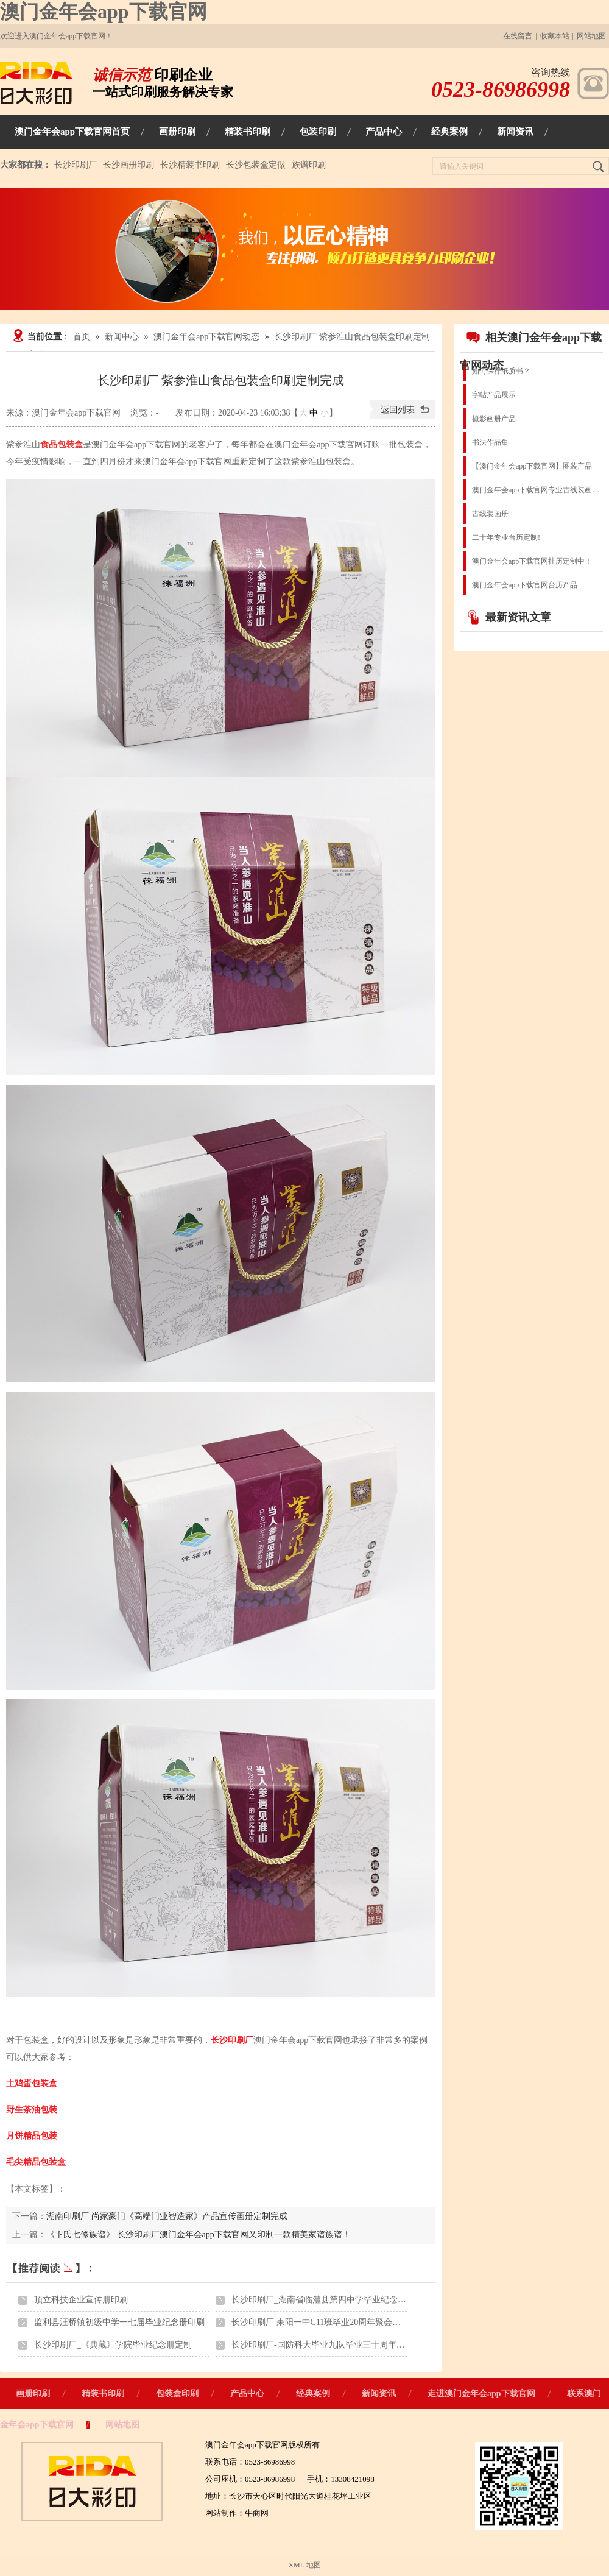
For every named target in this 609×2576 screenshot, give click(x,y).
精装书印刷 (103, 2393)
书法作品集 (490, 442)
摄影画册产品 (494, 418)
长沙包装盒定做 (256, 164)
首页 (81, 336)
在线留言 (517, 36)
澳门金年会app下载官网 (103, 12)
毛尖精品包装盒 (36, 2162)
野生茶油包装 (31, 2109)
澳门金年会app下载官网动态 (206, 336)
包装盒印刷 (177, 2393)
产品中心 (247, 2393)
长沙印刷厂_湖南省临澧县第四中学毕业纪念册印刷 (327, 2299)
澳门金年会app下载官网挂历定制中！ (532, 561)
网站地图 (591, 36)
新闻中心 (122, 336)
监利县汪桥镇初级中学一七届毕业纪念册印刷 (119, 2322)
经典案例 (313, 2393)
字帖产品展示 (494, 395)
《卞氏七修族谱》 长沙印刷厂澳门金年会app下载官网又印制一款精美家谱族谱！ (198, 2234)
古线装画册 (490, 513)
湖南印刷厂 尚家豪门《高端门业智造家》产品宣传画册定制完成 (166, 2216)
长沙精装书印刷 (190, 164)
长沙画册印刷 (128, 164)
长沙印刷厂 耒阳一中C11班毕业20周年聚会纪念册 (324, 2322)
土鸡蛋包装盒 (31, 2083)
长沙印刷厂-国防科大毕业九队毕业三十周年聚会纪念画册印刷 (348, 2344)
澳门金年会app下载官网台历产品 (524, 585)
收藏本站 (554, 36)
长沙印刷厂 (75, 164)
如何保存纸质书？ (501, 371)
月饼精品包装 (31, 2135)
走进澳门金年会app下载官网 (481, 2393)
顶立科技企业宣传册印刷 (81, 2299)
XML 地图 (304, 2565)
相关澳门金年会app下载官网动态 (531, 351)
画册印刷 (33, 2393)
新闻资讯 (379, 2393)
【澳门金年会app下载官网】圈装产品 (532, 466)
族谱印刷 (309, 164)
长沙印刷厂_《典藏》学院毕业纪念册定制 (113, 2344)
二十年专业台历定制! (506, 537)
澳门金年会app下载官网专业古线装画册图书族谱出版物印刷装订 (536, 490)
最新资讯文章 (508, 617)
